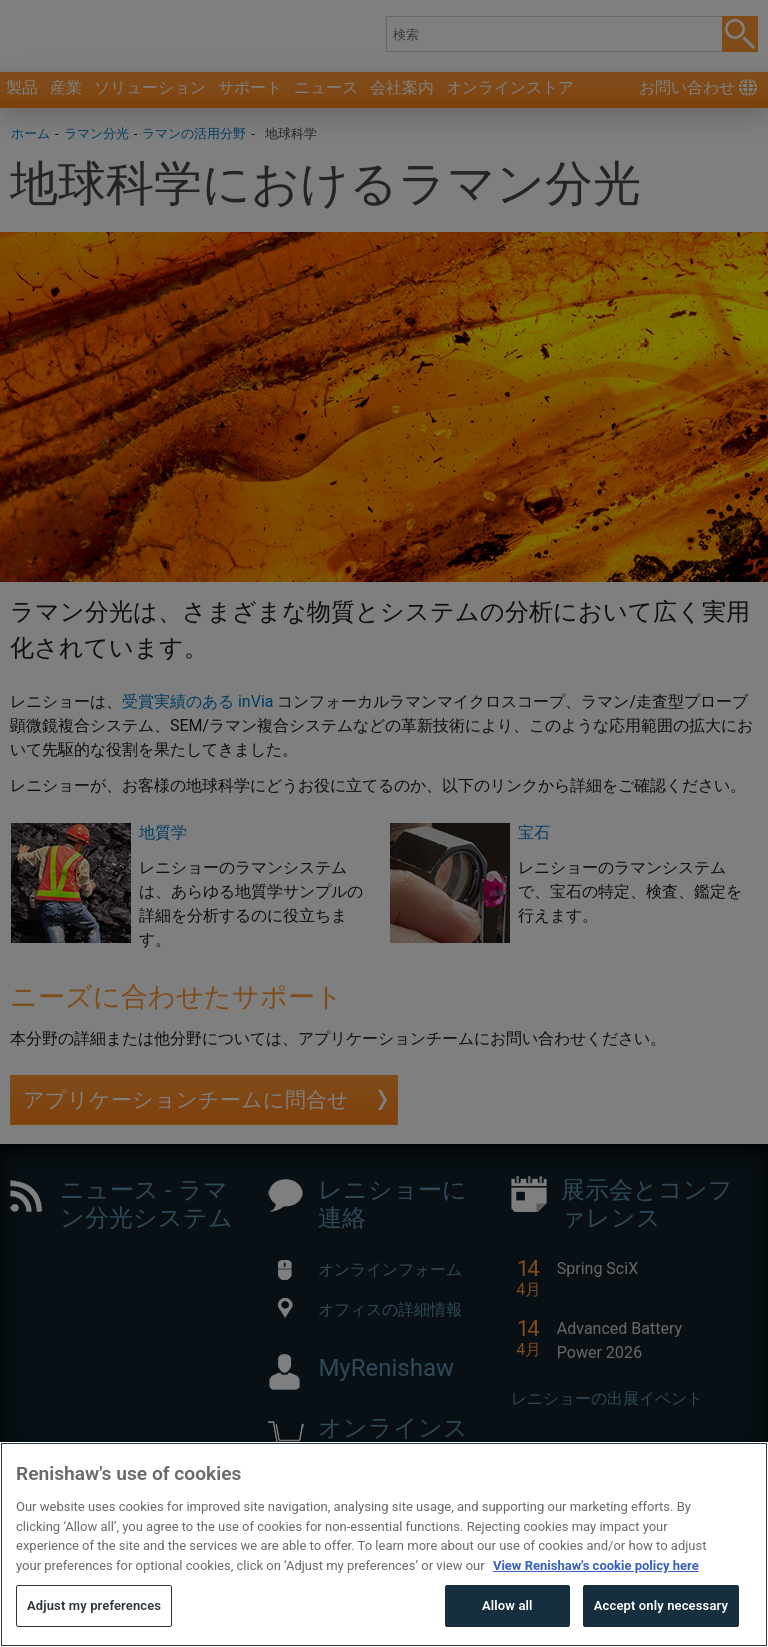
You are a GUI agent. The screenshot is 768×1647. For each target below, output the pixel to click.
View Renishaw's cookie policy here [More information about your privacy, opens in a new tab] (596, 1609)
